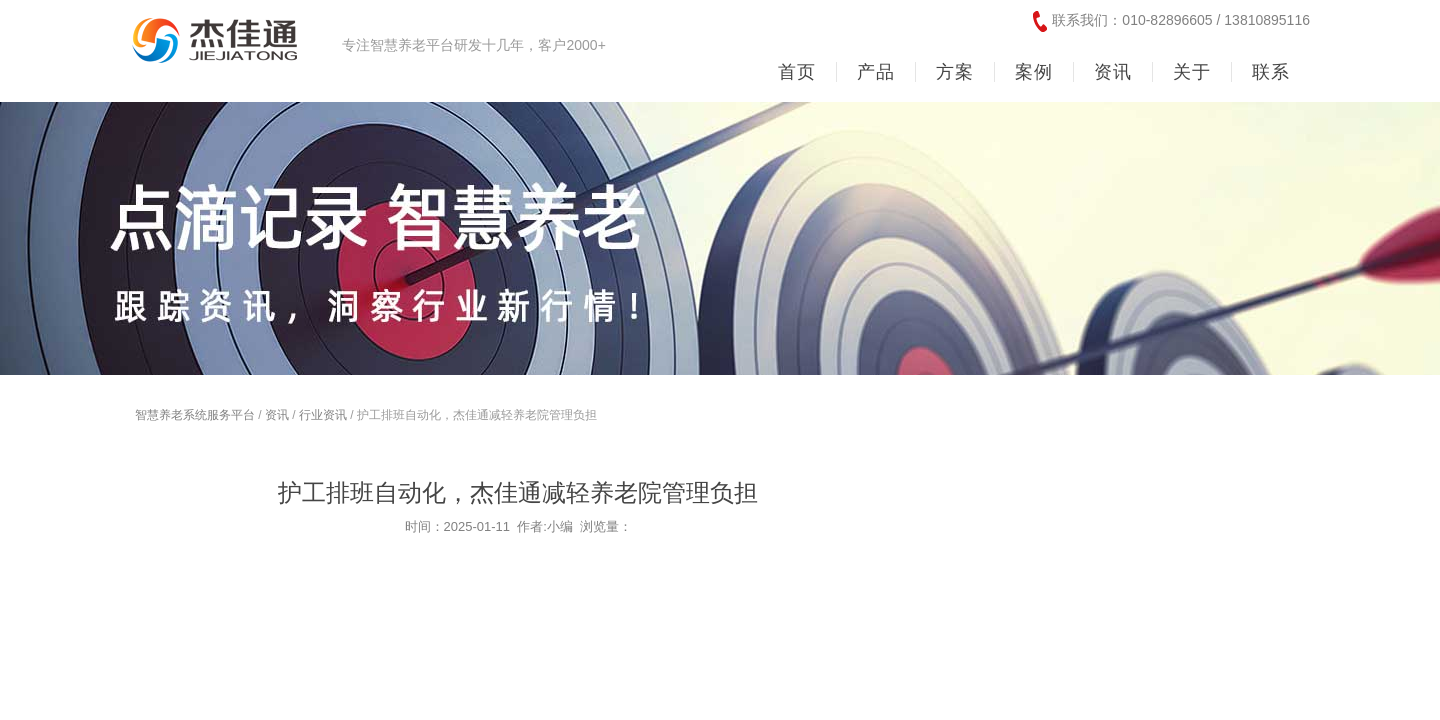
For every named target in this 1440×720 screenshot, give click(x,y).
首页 (797, 72)
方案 (955, 72)
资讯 (1113, 72)
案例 (1034, 72)
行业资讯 (323, 415)
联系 (1271, 72)
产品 (876, 72)
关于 (1192, 72)
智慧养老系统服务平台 (195, 415)
